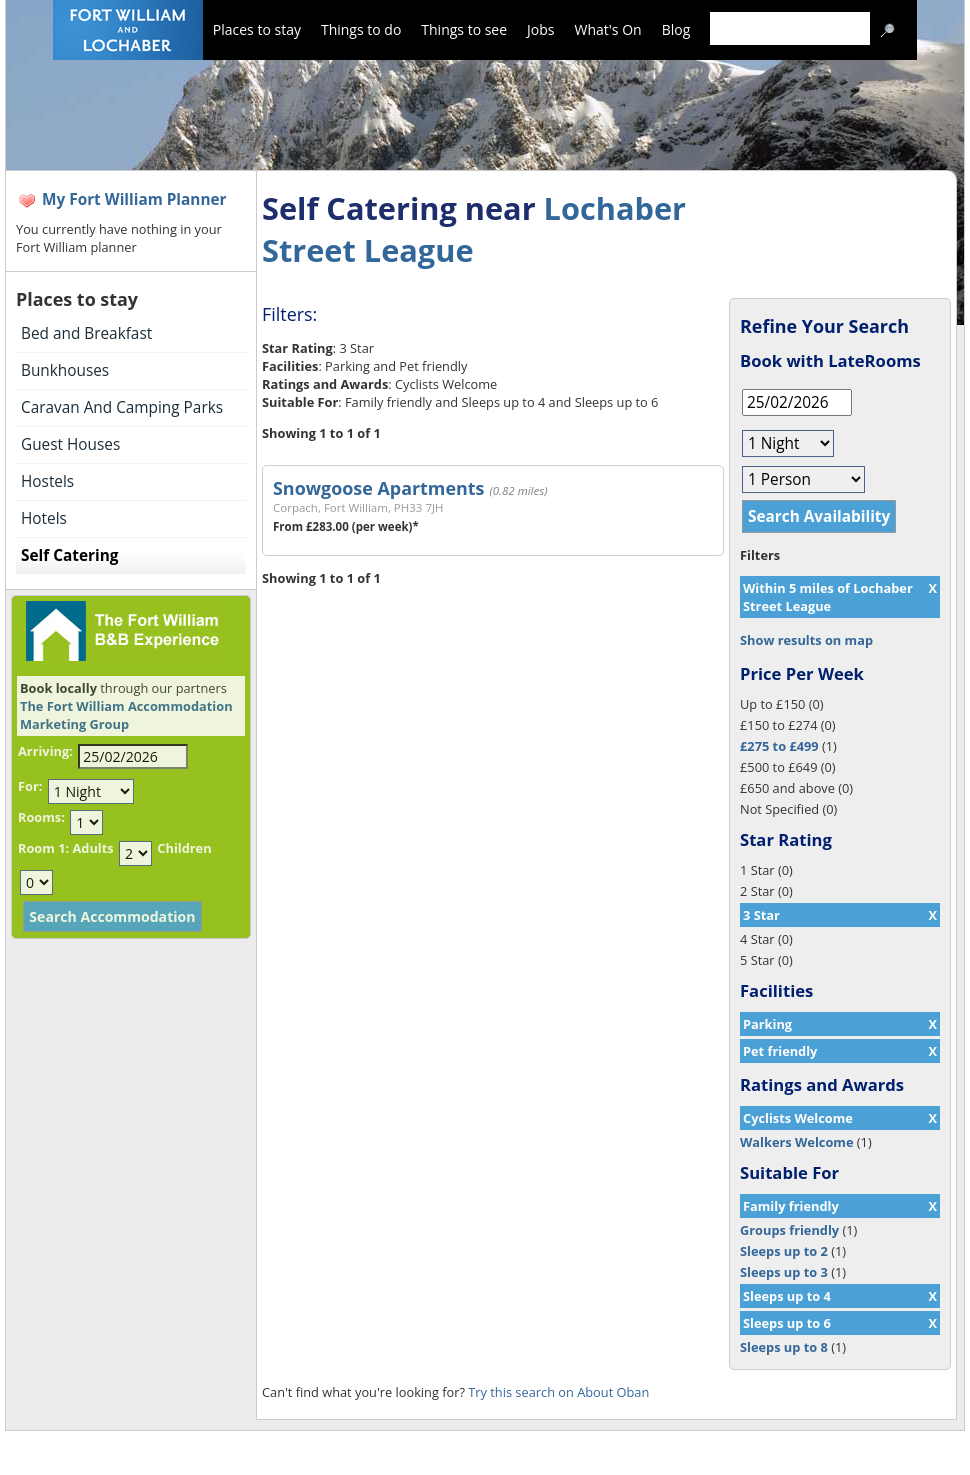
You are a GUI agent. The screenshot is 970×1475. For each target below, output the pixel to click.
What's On (608, 29)
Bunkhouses (65, 370)
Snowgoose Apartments (378, 488)
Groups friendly (789, 1230)
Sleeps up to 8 (784, 1347)
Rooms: (41, 817)
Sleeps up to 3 (784, 1272)
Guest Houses (70, 444)
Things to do (361, 29)
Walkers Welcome (796, 1142)
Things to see (464, 29)
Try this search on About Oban (558, 1392)
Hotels (44, 518)
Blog (676, 29)
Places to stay (257, 29)
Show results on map (806, 640)
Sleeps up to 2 (784, 1251)
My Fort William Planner (134, 199)
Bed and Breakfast (86, 333)
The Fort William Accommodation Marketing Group (126, 715)
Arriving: (45, 751)
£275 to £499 (779, 746)
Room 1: (43, 848)
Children (184, 848)
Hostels (47, 481)
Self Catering (69, 555)
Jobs (540, 29)
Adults (92, 848)
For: (30, 786)
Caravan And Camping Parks (122, 407)
